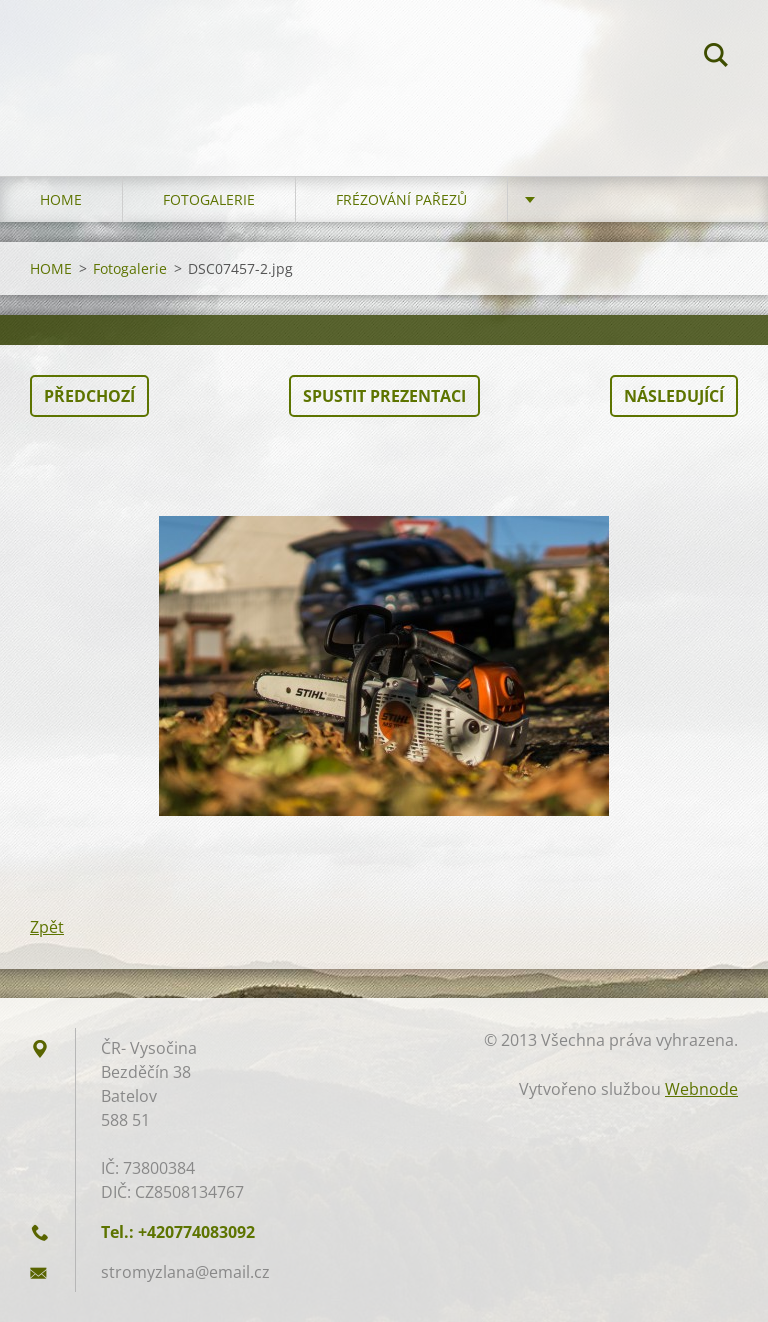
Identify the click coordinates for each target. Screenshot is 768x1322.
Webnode (701, 1089)
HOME (61, 199)
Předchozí (89, 396)
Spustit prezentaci (384, 396)
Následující (674, 396)
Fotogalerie (209, 199)
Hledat (716, 58)
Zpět (47, 927)
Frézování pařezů (401, 199)
